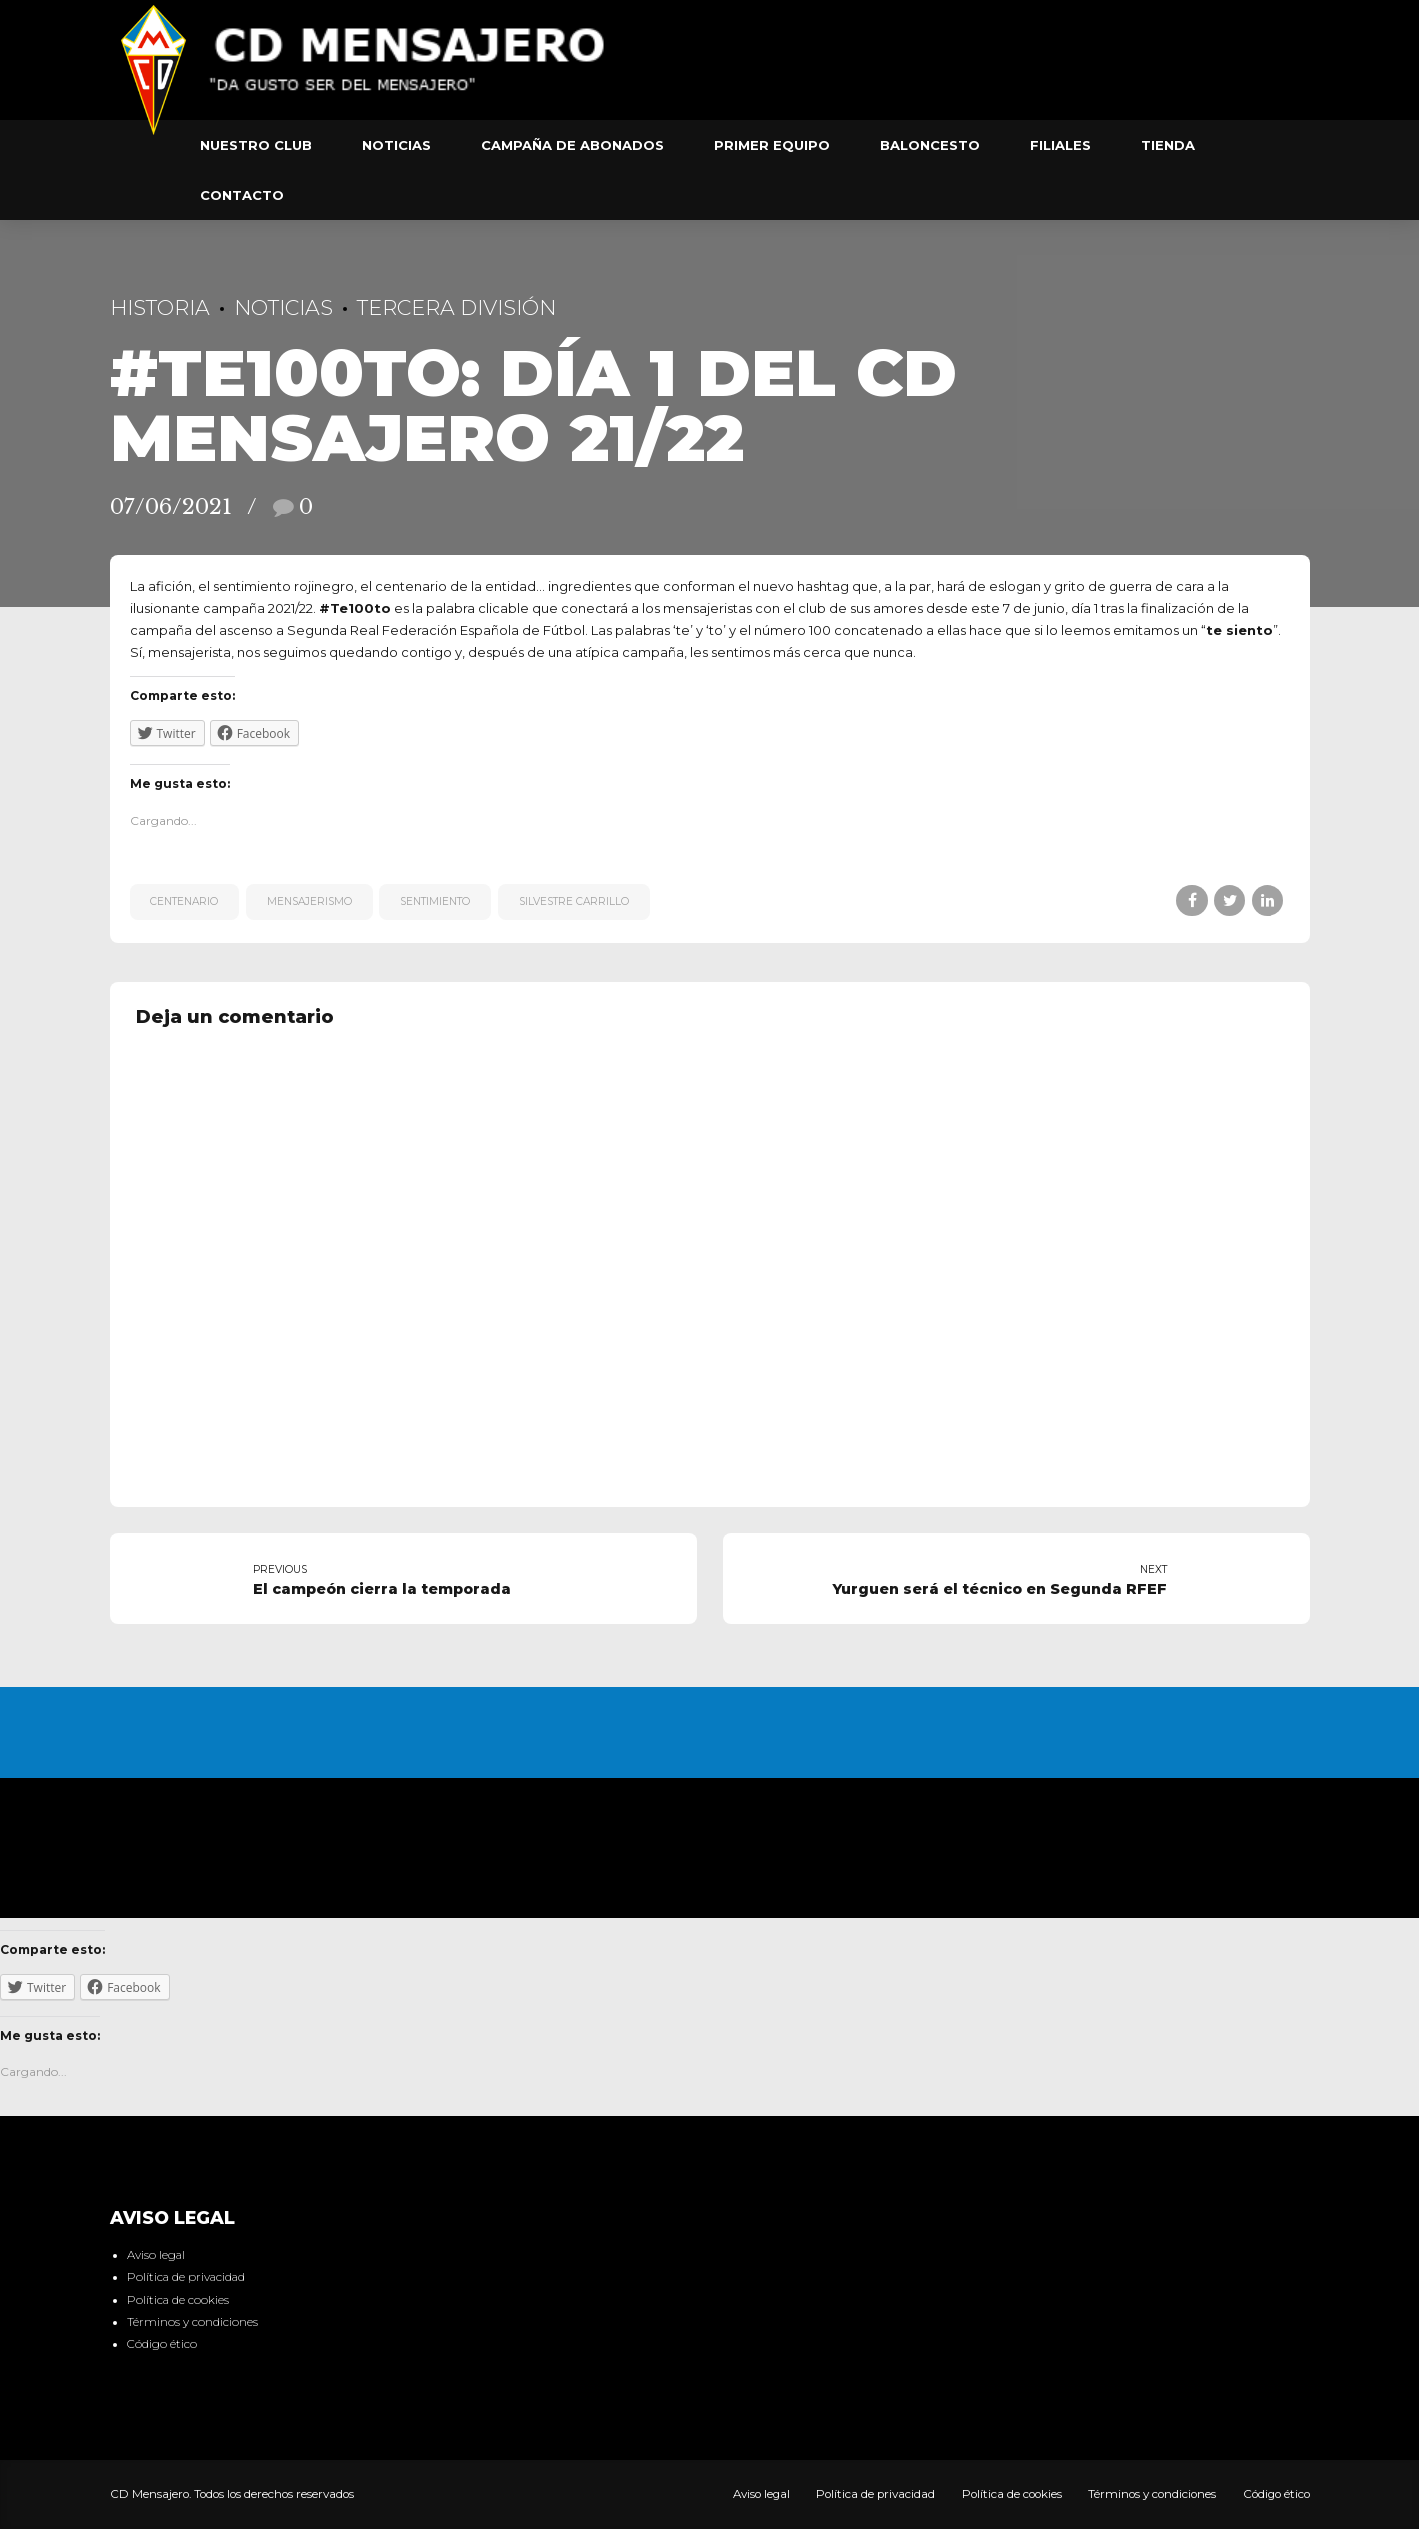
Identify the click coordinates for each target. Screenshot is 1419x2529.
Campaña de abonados (572, 145)
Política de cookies (178, 2300)
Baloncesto (930, 145)
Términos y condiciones (192, 2322)
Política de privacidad (186, 2277)
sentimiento (435, 901)
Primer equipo (772, 145)
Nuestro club (256, 145)
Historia (160, 307)
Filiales (1060, 145)
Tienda (1168, 145)
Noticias (396, 145)
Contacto (242, 195)
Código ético (162, 2344)
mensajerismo (309, 901)
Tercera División (456, 307)
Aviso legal (156, 2255)
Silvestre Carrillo (574, 901)
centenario (184, 901)
